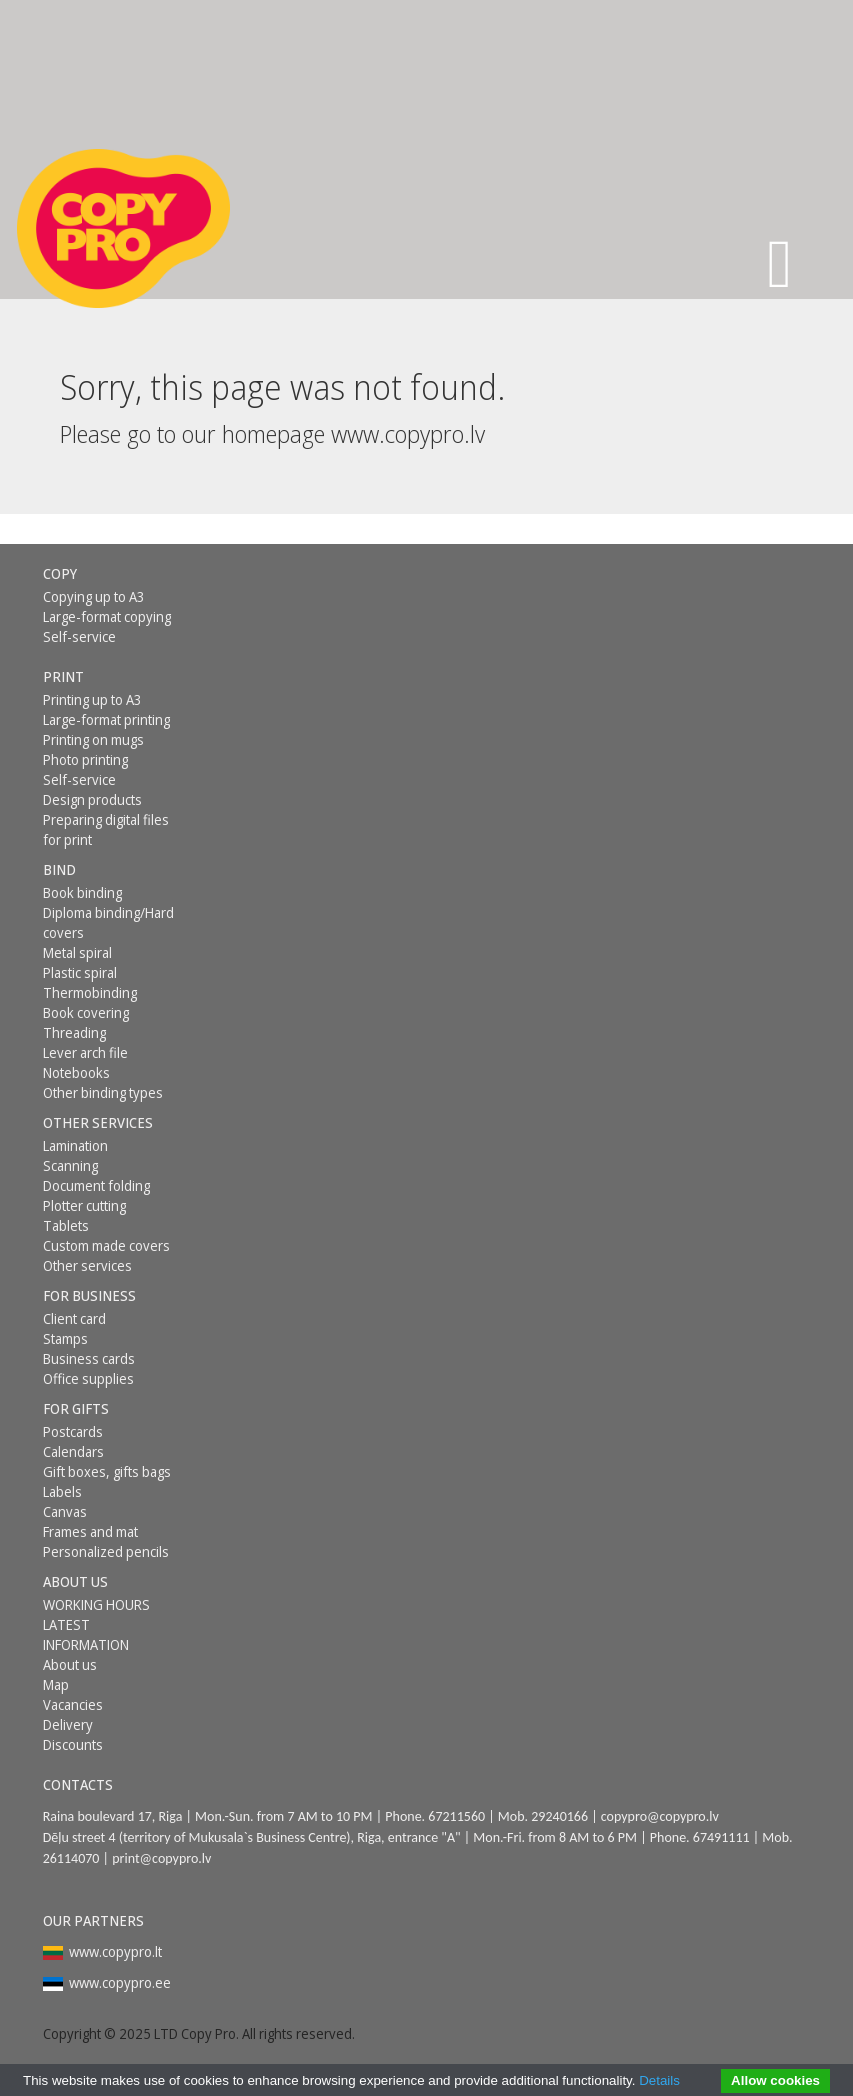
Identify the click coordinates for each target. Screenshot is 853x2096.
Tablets (66, 1225)
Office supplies (88, 1378)
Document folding (96, 1185)
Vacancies (73, 1704)
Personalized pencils (106, 1551)
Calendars (73, 1451)
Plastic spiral (80, 972)
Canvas (65, 1511)
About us (75, 1581)
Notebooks (76, 1072)
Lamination (75, 1145)
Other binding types (103, 1092)
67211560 (456, 1816)
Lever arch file (85, 1052)
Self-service (79, 636)
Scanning (70, 1165)
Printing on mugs (93, 739)
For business (89, 1295)
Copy (60, 573)
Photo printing (85, 759)
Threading (74, 1032)
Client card (74, 1318)
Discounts (73, 1744)
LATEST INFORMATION (86, 1634)
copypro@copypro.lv (660, 1816)
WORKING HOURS (96, 1604)
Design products (92, 799)
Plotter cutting (84, 1205)
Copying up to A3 (94, 596)
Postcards (73, 1431)
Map (56, 1684)
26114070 (71, 1858)
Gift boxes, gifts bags (107, 1471)
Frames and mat (90, 1531)
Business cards (89, 1358)
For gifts (76, 1408)
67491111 (721, 1837)
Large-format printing (106, 719)
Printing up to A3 (92, 699)
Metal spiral (77, 952)
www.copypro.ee (120, 1982)
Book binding (82, 892)
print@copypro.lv (161, 1858)
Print (63, 676)
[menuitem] (110, 574)
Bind (59, 869)
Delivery (68, 1724)
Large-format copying (107, 616)
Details (659, 2080)
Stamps (65, 1338)
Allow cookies (775, 2080)
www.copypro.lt (115, 1951)
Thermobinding (90, 992)
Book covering (86, 1012)
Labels (62, 1491)
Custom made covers (106, 1245)
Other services (98, 1122)
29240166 (559, 1816)
